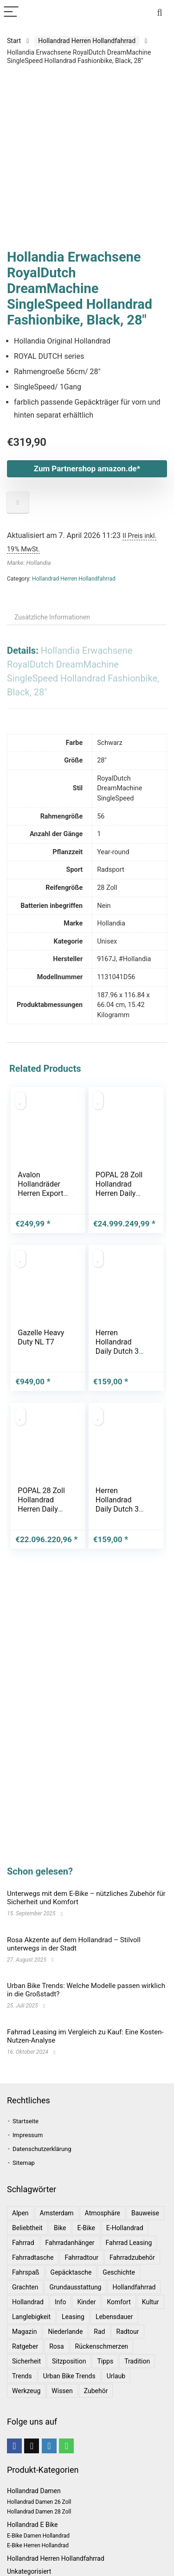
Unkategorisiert (29, 2571)
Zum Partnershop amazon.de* (87, 468)
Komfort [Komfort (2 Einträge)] (118, 2302)
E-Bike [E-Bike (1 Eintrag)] (86, 2228)
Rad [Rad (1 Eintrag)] (99, 2331)
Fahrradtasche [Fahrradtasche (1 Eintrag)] (32, 2257)
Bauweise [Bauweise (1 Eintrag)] (145, 2213)
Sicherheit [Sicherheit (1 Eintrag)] (26, 2361)
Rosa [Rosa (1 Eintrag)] (56, 2346)
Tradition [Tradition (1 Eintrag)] (137, 2361)
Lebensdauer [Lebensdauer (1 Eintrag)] (114, 2316)
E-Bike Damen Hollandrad (38, 2535)
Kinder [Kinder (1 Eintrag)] (86, 2302)
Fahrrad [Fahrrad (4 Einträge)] (23, 2242)
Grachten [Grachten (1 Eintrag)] (25, 2287)
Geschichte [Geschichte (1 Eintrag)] (119, 2272)
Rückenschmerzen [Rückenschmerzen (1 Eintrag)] (102, 2346)
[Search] (159, 12)
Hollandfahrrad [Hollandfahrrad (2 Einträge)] (133, 2287)
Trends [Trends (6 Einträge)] (22, 2376)
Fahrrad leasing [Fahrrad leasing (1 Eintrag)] (129, 2242)
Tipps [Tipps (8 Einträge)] (105, 2361)
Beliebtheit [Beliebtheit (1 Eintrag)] (27, 2228)
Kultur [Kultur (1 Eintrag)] (150, 2302)
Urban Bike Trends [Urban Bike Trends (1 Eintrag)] (69, 2376)
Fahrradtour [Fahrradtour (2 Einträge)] (81, 2257)
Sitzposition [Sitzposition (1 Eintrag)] (69, 2361)
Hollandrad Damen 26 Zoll (39, 2502)
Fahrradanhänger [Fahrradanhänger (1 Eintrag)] (70, 2242)
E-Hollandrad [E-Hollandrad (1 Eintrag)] (124, 2228)
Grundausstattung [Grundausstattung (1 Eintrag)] (75, 2287)
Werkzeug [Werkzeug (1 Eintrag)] (26, 2391)
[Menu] (11, 12)
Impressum (28, 2135)
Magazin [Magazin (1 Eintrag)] (24, 2331)
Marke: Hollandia (29, 562)
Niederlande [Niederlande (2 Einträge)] (65, 2331)
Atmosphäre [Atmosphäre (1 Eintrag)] (102, 2213)
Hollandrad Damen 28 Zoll (39, 2511)
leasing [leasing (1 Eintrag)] (73, 2316)
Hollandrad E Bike (32, 2524)
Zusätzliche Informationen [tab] (52, 617)
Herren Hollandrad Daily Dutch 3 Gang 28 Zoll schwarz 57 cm (121, 1351)
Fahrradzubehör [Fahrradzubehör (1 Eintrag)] (132, 2257)
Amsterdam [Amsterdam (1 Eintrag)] (57, 2213)
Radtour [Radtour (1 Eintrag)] (127, 2331)
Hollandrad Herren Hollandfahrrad (86, 40)
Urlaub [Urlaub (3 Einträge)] (116, 2376)
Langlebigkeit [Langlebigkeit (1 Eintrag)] (31, 2316)
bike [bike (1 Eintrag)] (60, 2228)
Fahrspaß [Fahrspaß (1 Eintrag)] (25, 2272)
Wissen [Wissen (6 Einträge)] (62, 2391)
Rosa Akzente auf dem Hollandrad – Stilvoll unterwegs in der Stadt (74, 1944)
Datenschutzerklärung (42, 2148)
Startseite (26, 2121)
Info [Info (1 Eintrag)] (60, 2302)
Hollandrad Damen (34, 2491)
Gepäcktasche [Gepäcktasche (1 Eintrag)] (71, 2272)
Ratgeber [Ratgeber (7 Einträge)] (25, 2346)
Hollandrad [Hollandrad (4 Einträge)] (28, 2302)
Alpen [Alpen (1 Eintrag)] (20, 2213)
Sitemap (24, 2162)
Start (14, 40)
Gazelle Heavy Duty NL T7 (41, 1337)
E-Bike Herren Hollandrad (38, 2545)
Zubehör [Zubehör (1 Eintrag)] (96, 2391)
